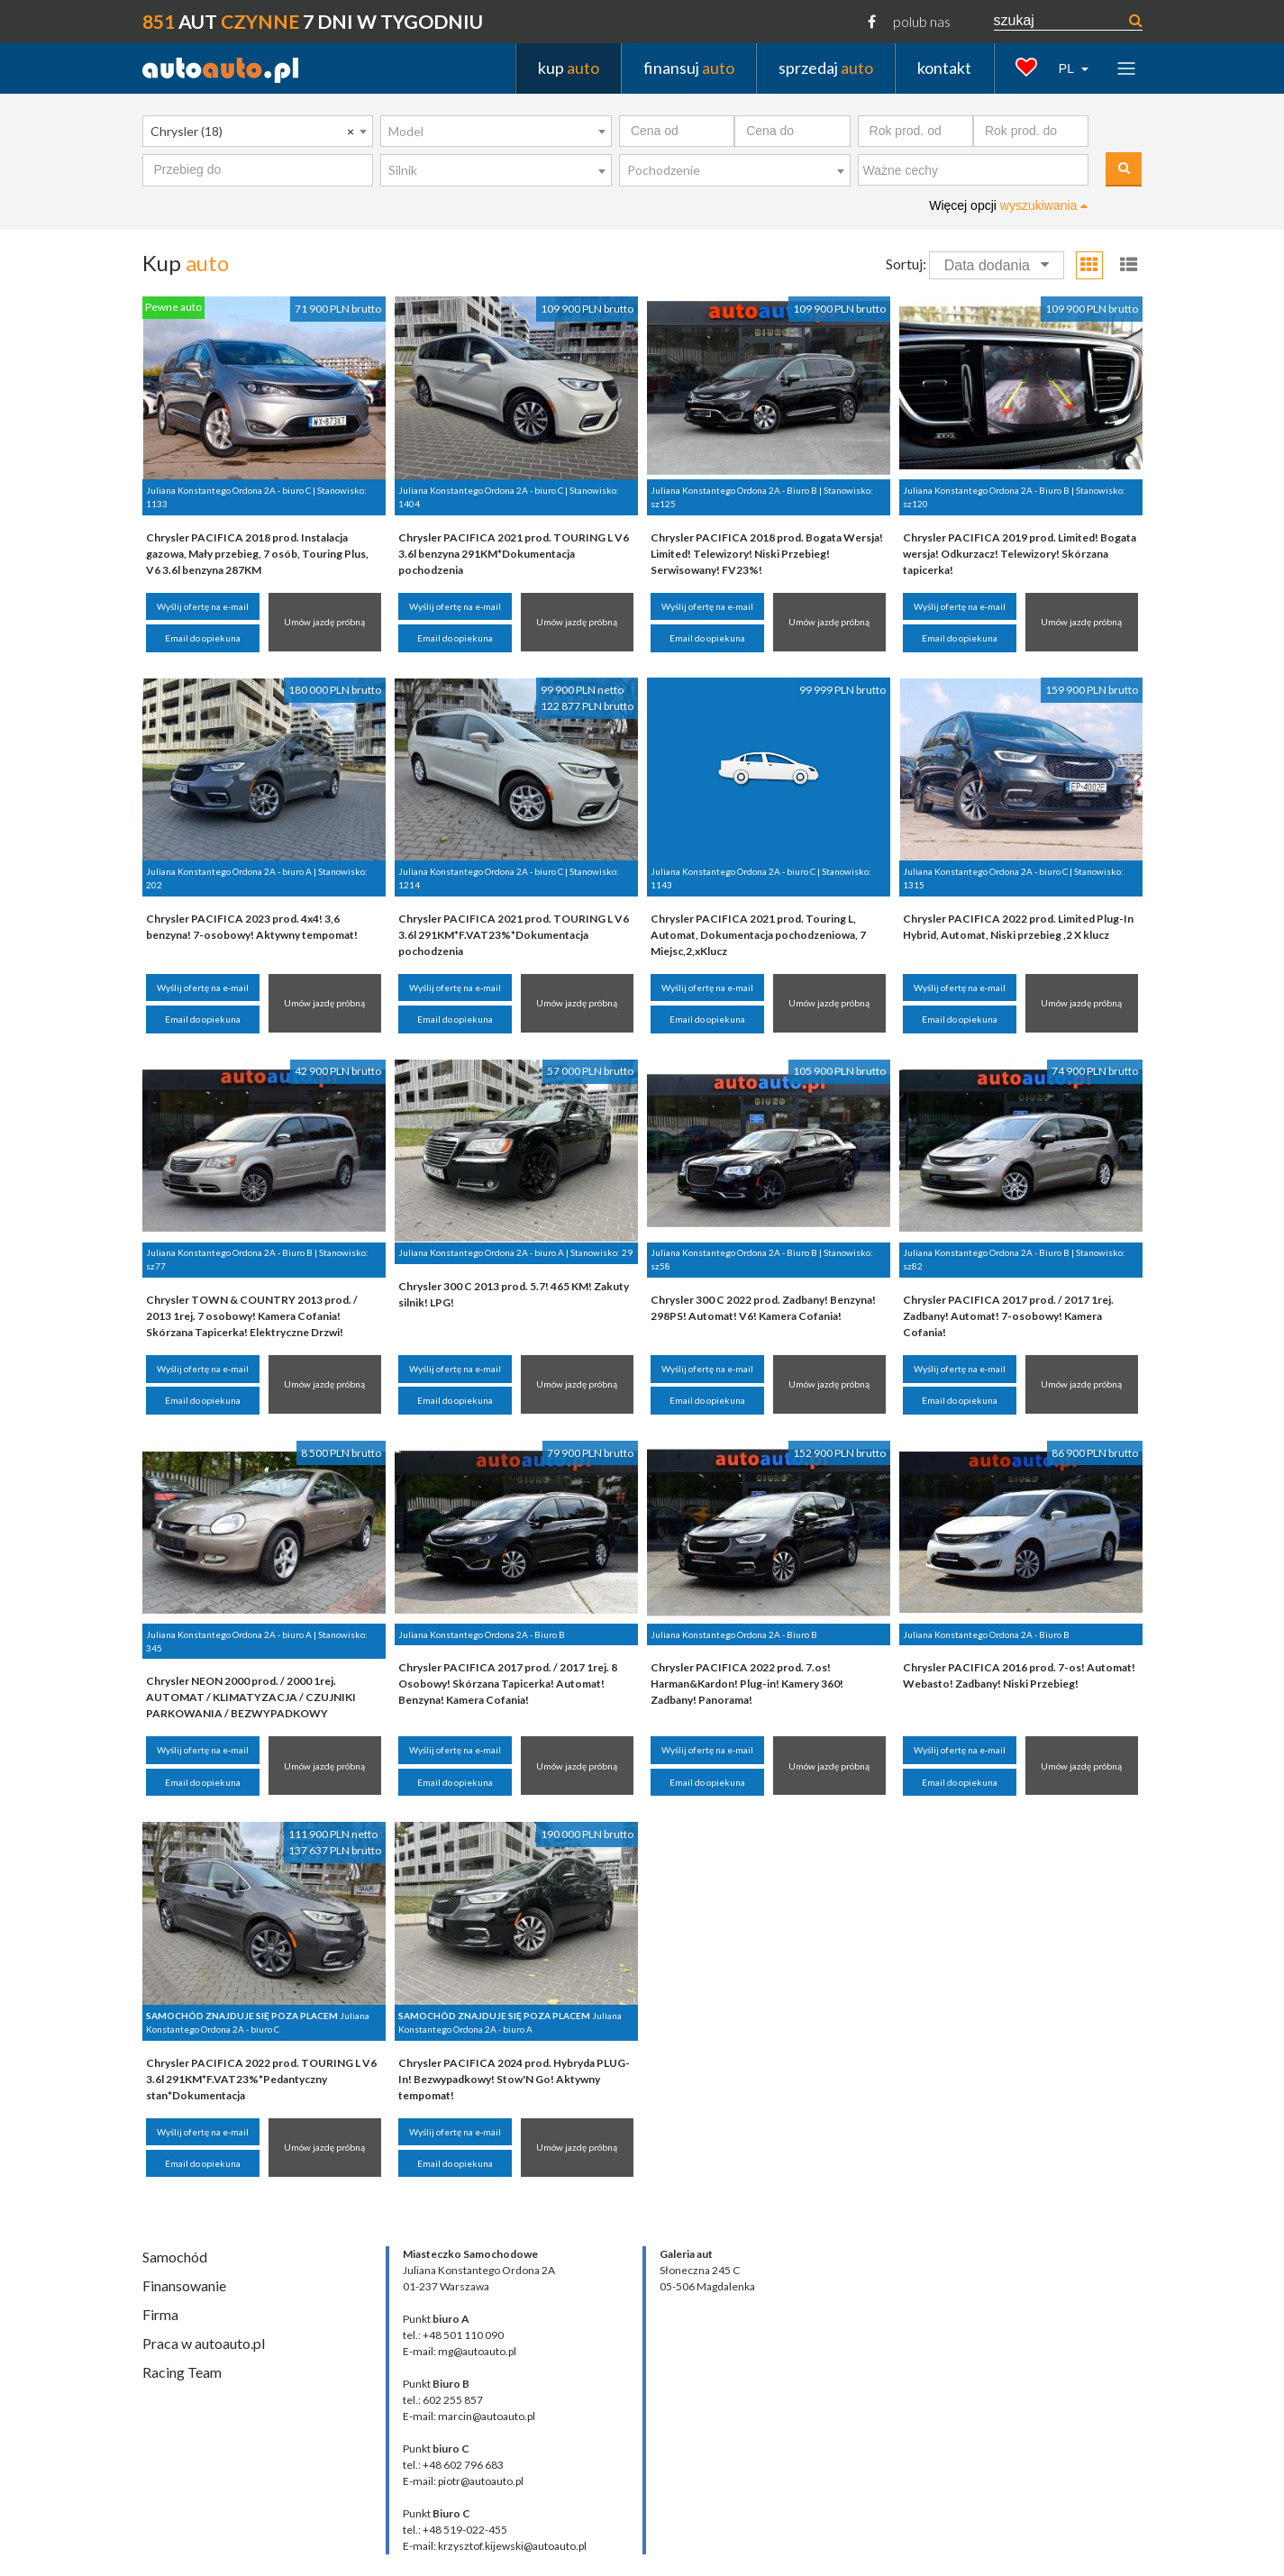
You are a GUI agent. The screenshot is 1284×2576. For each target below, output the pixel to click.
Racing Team (182, 2371)
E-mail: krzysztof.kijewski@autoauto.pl (495, 2546)
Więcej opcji (1008, 205)
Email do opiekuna (203, 638)
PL (1068, 68)
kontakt (944, 67)
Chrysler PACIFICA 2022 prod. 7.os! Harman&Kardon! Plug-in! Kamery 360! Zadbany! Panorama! (747, 1684)
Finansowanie (184, 2285)
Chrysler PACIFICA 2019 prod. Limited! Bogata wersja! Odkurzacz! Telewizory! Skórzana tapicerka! (1019, 554)
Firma (160, 2314)
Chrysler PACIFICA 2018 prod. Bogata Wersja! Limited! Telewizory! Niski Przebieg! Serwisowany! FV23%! (767, 554)
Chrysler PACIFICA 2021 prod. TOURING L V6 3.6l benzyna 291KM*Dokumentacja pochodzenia (513, 554)
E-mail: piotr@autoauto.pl (463, 2481)
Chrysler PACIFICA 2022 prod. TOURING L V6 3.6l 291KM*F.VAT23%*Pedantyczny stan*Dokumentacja (261, 2079)
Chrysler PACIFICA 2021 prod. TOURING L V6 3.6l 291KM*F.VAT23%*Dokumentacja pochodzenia (513, 935)
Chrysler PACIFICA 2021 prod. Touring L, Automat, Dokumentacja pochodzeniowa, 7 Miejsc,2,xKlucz (758, 935)
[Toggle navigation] (1126, 68)
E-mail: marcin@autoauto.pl (469, 2416)
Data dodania (996, 265)
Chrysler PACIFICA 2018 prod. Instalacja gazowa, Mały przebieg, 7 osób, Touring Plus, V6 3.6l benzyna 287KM (257, 554)
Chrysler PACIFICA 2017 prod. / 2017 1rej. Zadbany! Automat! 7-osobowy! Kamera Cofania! (1008, 1316)
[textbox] (978, 171)
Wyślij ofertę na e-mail (203, 606)
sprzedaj (826, 67)
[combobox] (258, 131)
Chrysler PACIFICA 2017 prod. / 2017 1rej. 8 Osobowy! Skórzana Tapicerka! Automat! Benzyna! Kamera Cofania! (507, 1684)
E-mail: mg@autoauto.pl (459, 2351)
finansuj (688, 67)
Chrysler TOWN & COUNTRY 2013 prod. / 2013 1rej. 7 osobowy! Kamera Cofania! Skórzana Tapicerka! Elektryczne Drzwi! (252, 1316)
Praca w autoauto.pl (203, 2343)
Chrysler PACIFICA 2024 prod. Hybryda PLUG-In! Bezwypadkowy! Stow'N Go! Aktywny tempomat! (514, 2079)
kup (568, 67)
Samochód (174, 2256)
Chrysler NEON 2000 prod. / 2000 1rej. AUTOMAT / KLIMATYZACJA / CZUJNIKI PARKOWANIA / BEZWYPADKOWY (251, 1697)
